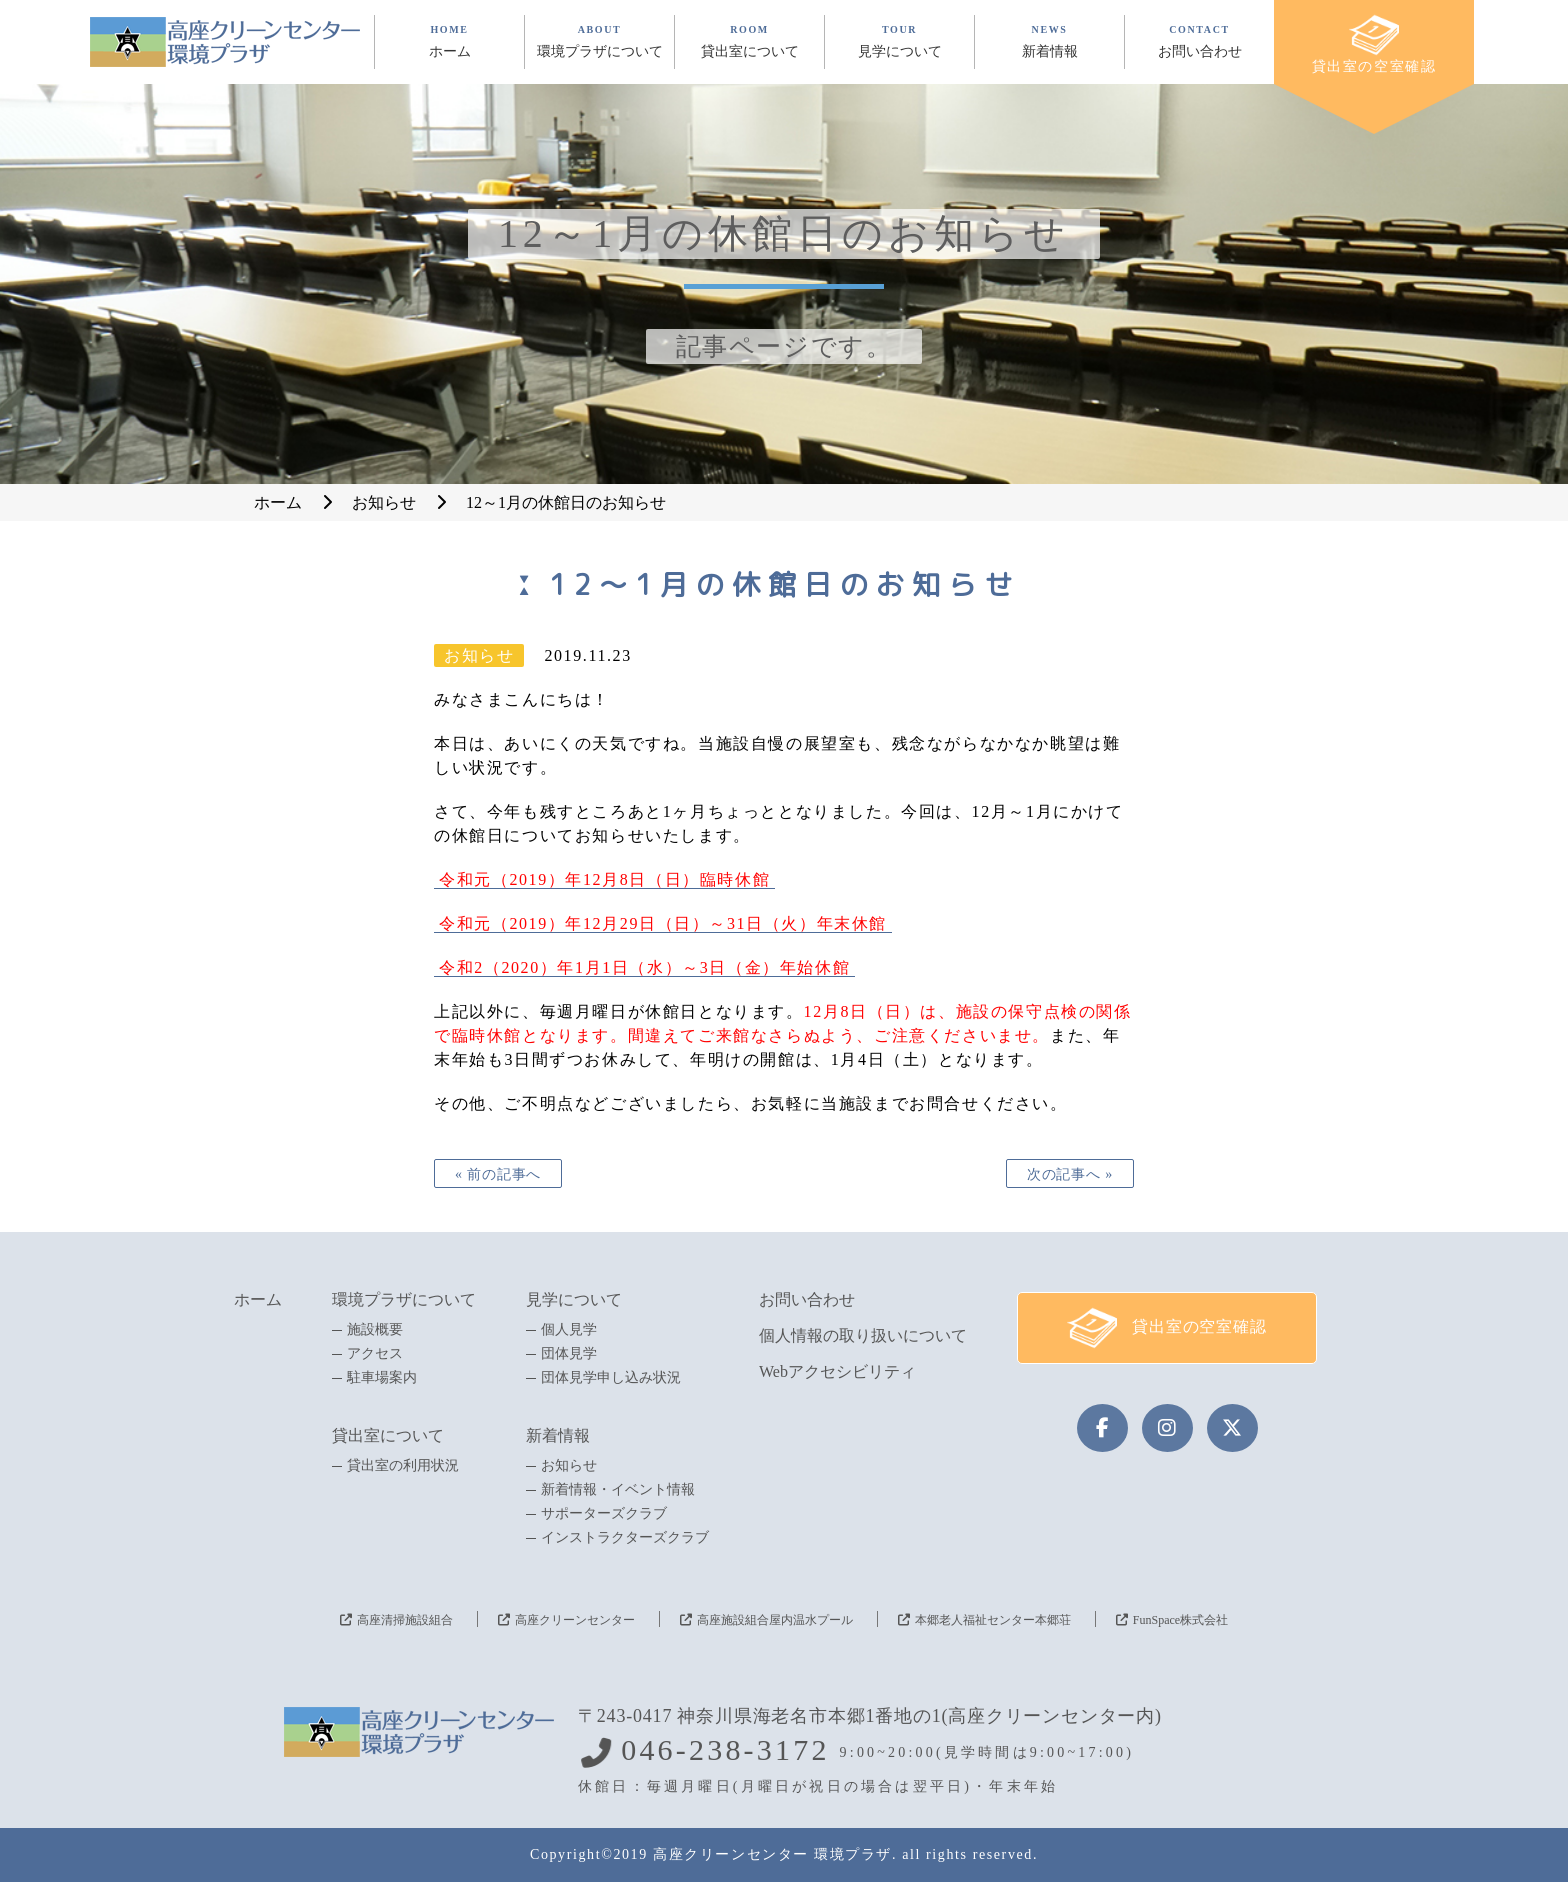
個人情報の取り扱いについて (863, 1335)
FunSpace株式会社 (1180, 1620)
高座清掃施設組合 (405, 1620)
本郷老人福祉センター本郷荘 (993, 1620)
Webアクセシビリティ (837, 1371)
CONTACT (1199, 41)
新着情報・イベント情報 (618, 1490)
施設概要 (375, 1330)
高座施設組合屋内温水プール (775, 1620)
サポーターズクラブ (604, 1514)
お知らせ (569, 1466)
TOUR (899, 41)
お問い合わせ (807, 1299)
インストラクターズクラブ (625, 1538)
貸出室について (388, 1435)
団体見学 (569, 1354)
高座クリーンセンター (575, 1620)
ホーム (258, 1299)
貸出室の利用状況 (403, 1466)
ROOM (749, 41)
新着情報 (558, 1435)
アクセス (375, 1354)
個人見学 (569, 1330)
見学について (574, 1299)
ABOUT (599, 41)
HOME (449, 41)
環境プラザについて (404, 1299)
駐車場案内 (382, 1378)
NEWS (1049, 41)
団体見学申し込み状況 (611, 1378)
